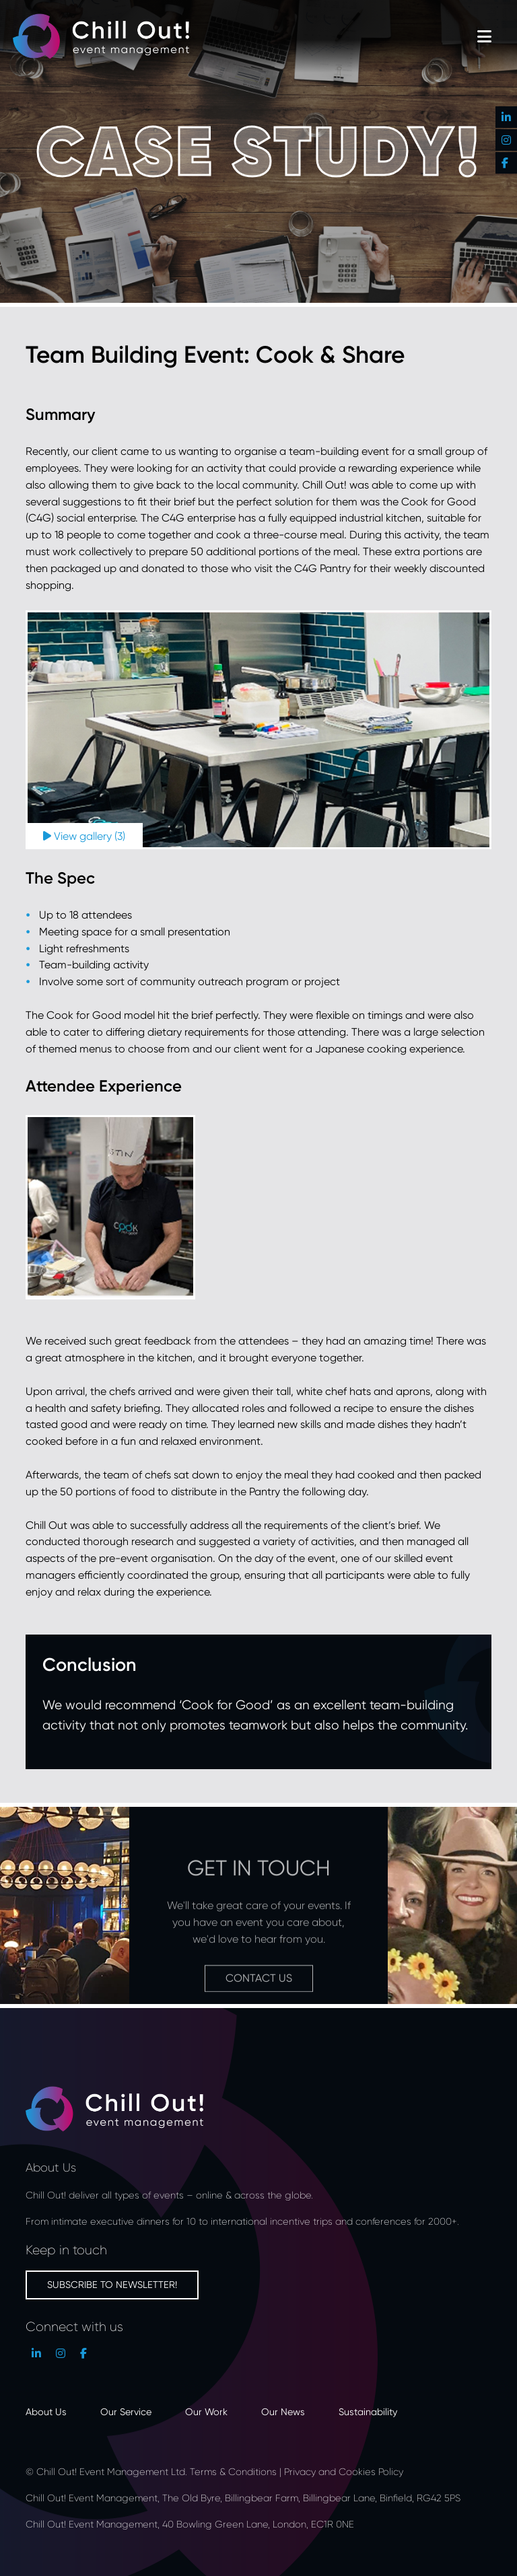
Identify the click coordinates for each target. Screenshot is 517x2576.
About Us (46, 2411)
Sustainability (368, 2411)
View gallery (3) (84, 836)
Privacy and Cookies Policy (343, 2471)
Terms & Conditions (233, 2471)
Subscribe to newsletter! (112, 2284)
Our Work (206, 2411)
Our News (283, 2411)
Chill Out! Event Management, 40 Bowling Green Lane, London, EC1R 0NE (191, 2524)
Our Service (125, 2411)
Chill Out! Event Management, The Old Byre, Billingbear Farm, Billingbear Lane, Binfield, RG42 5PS (243, 2497)
